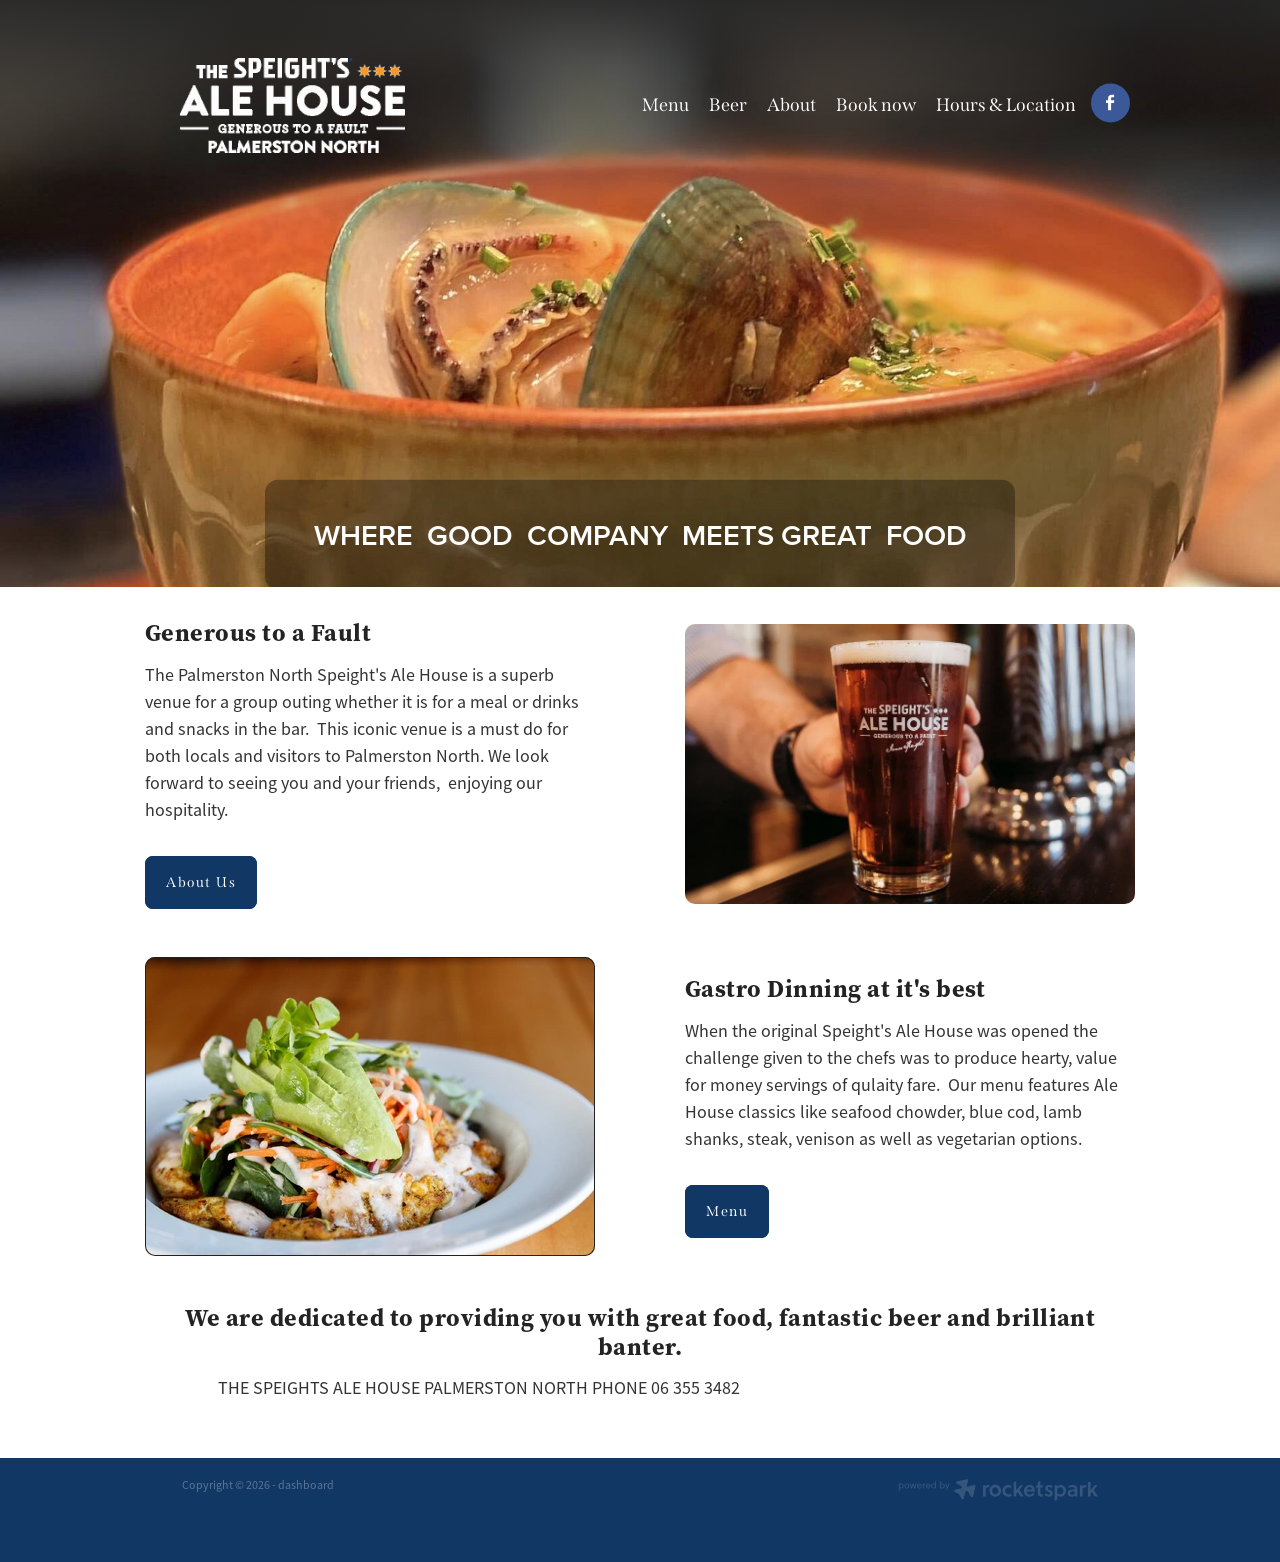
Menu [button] (727, 1211)
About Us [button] (201, 882)
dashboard (306, 1485)
